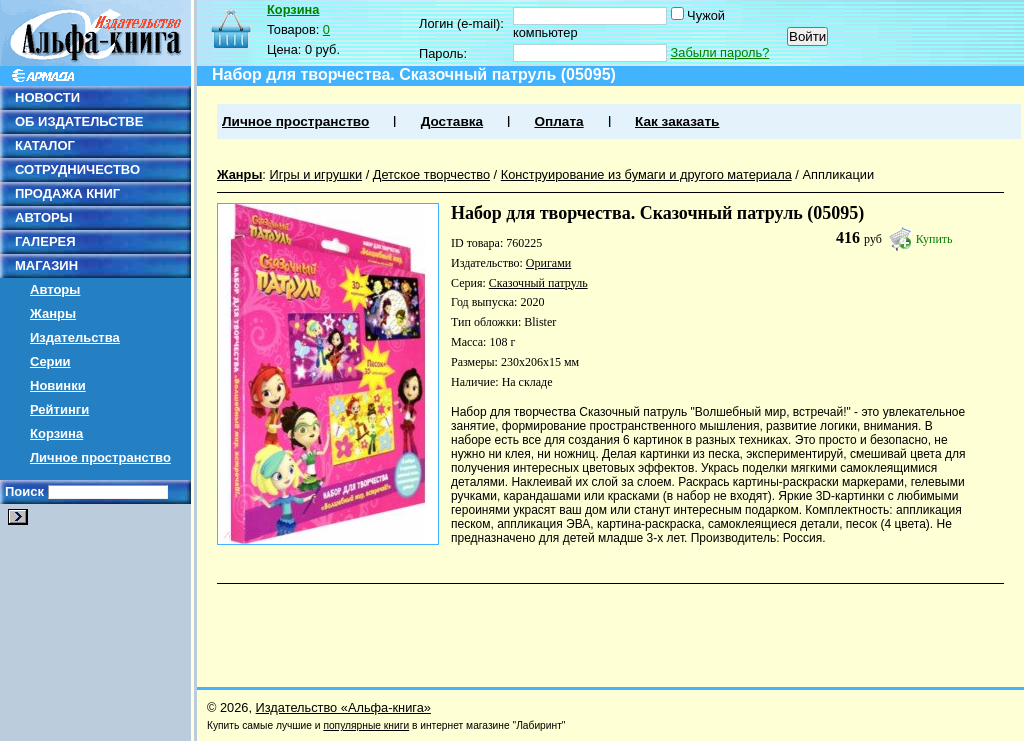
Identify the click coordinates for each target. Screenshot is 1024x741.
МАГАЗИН (46, 265)
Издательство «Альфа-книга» (343, 707)
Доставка (452, 121)
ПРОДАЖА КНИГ (67, 193)
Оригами (548, 263)
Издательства (75, 337)
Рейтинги (59, 409)
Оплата (558, 121)
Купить (934, 239)
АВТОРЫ (43, 217)
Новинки (58, 385)
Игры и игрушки (315, 174)
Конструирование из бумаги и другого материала (646, 174)
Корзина (56, 433)
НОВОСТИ (47, 97)
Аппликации (838, 174)
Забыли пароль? (720, 52)
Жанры (53, 313)
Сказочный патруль (538, 283)
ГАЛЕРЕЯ (45, 241)
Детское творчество (431, 174)
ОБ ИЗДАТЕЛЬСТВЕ (79, 121)
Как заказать (677, 121)
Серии (50, 361)
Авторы (55, 289)
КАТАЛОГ (45, 145)
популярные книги (366, 725)
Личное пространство (100, 457)
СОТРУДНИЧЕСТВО (77, 169)
